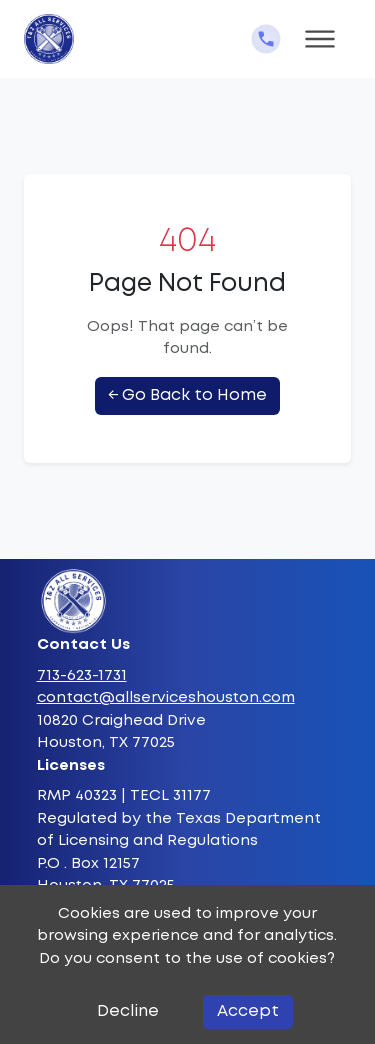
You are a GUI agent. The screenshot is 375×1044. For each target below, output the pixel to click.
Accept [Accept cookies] (248, 1011)
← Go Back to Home (187, 395)
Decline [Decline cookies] (128, 1011)
